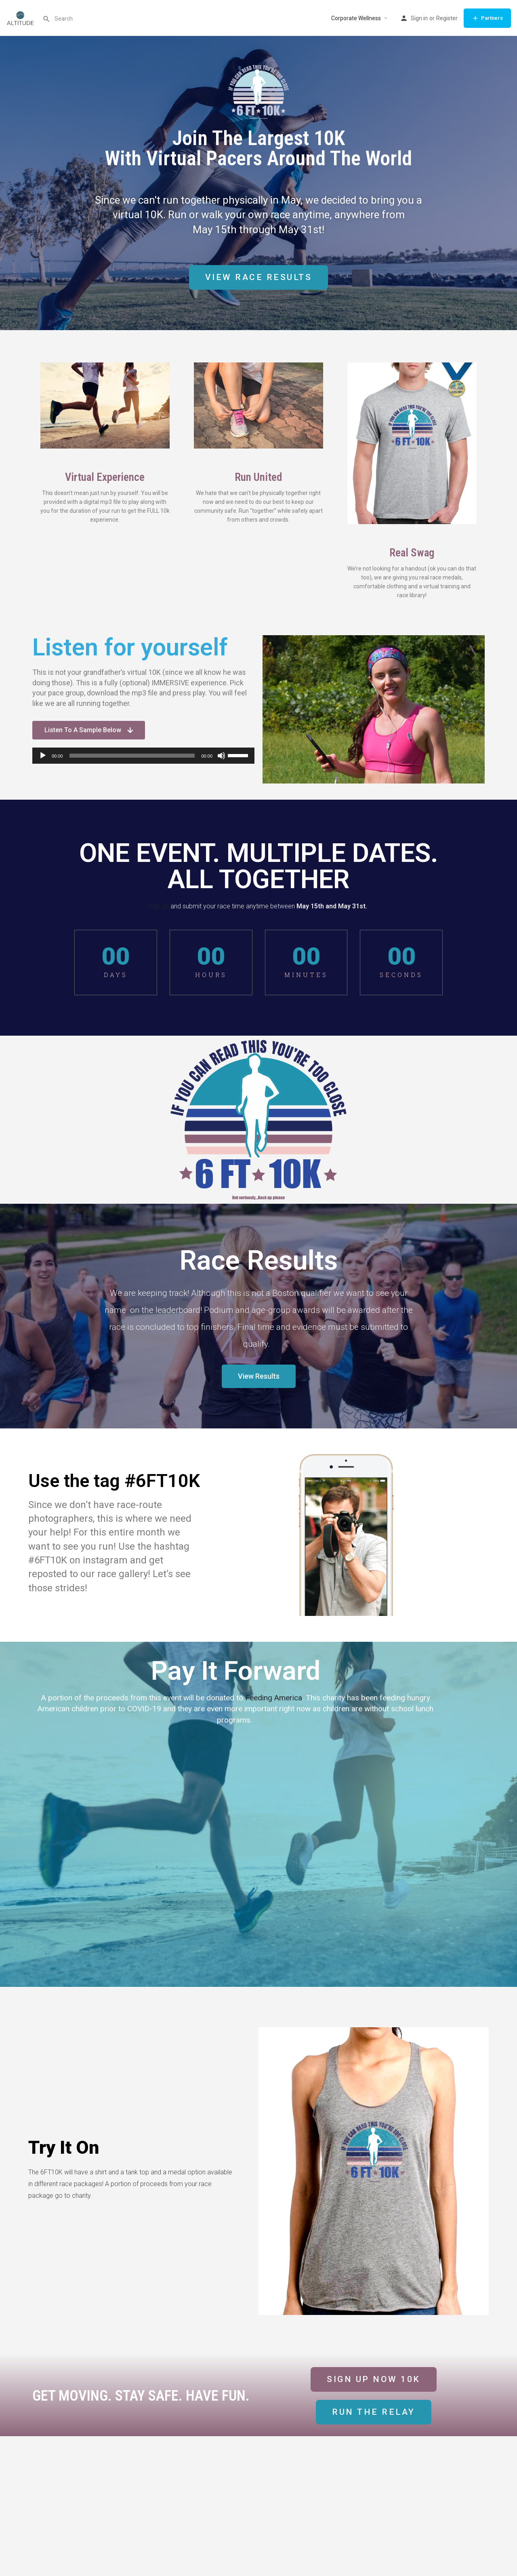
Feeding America (273, 1697)
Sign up (158, 906)
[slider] (132, 756)
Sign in (419, 18)
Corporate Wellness (356, 18)
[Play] (43, 756)
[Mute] (221, 756)
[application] (143, 756)
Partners (487, 18)
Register (447, 18)
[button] (373, 2412)
